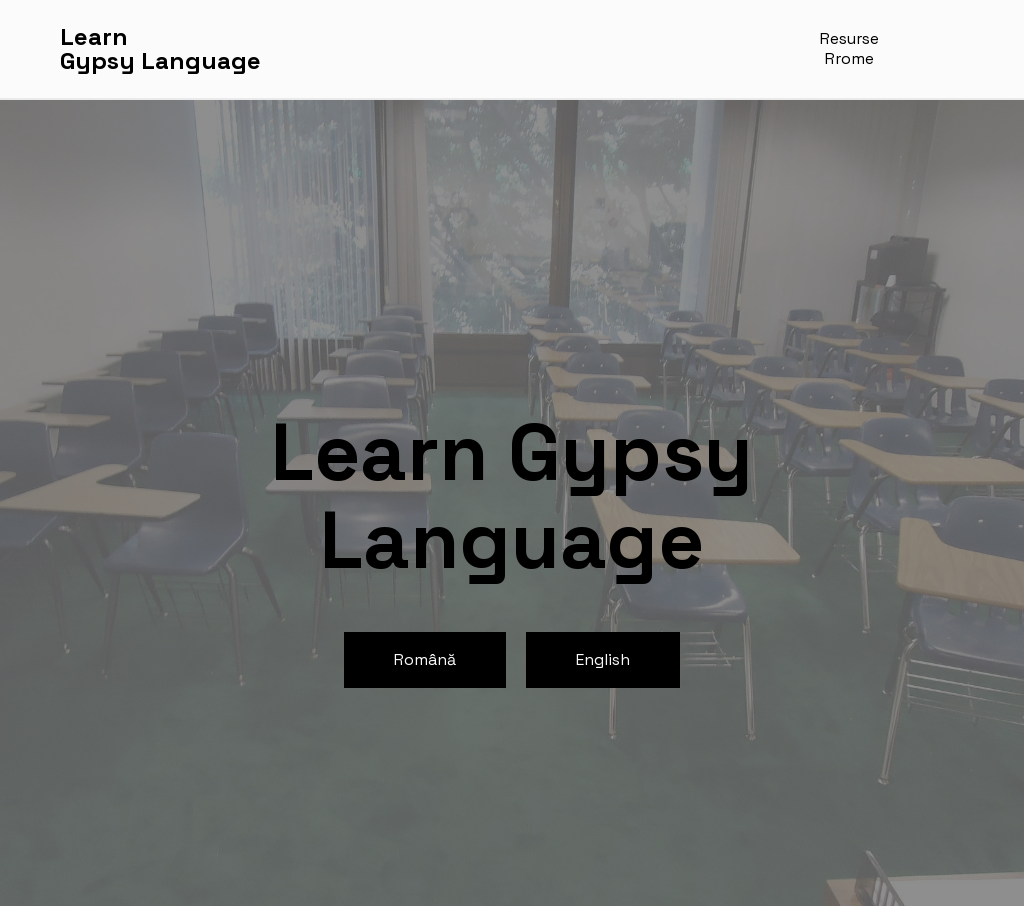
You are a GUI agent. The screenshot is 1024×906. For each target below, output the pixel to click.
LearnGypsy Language (160, 49)
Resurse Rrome (849, 48)
